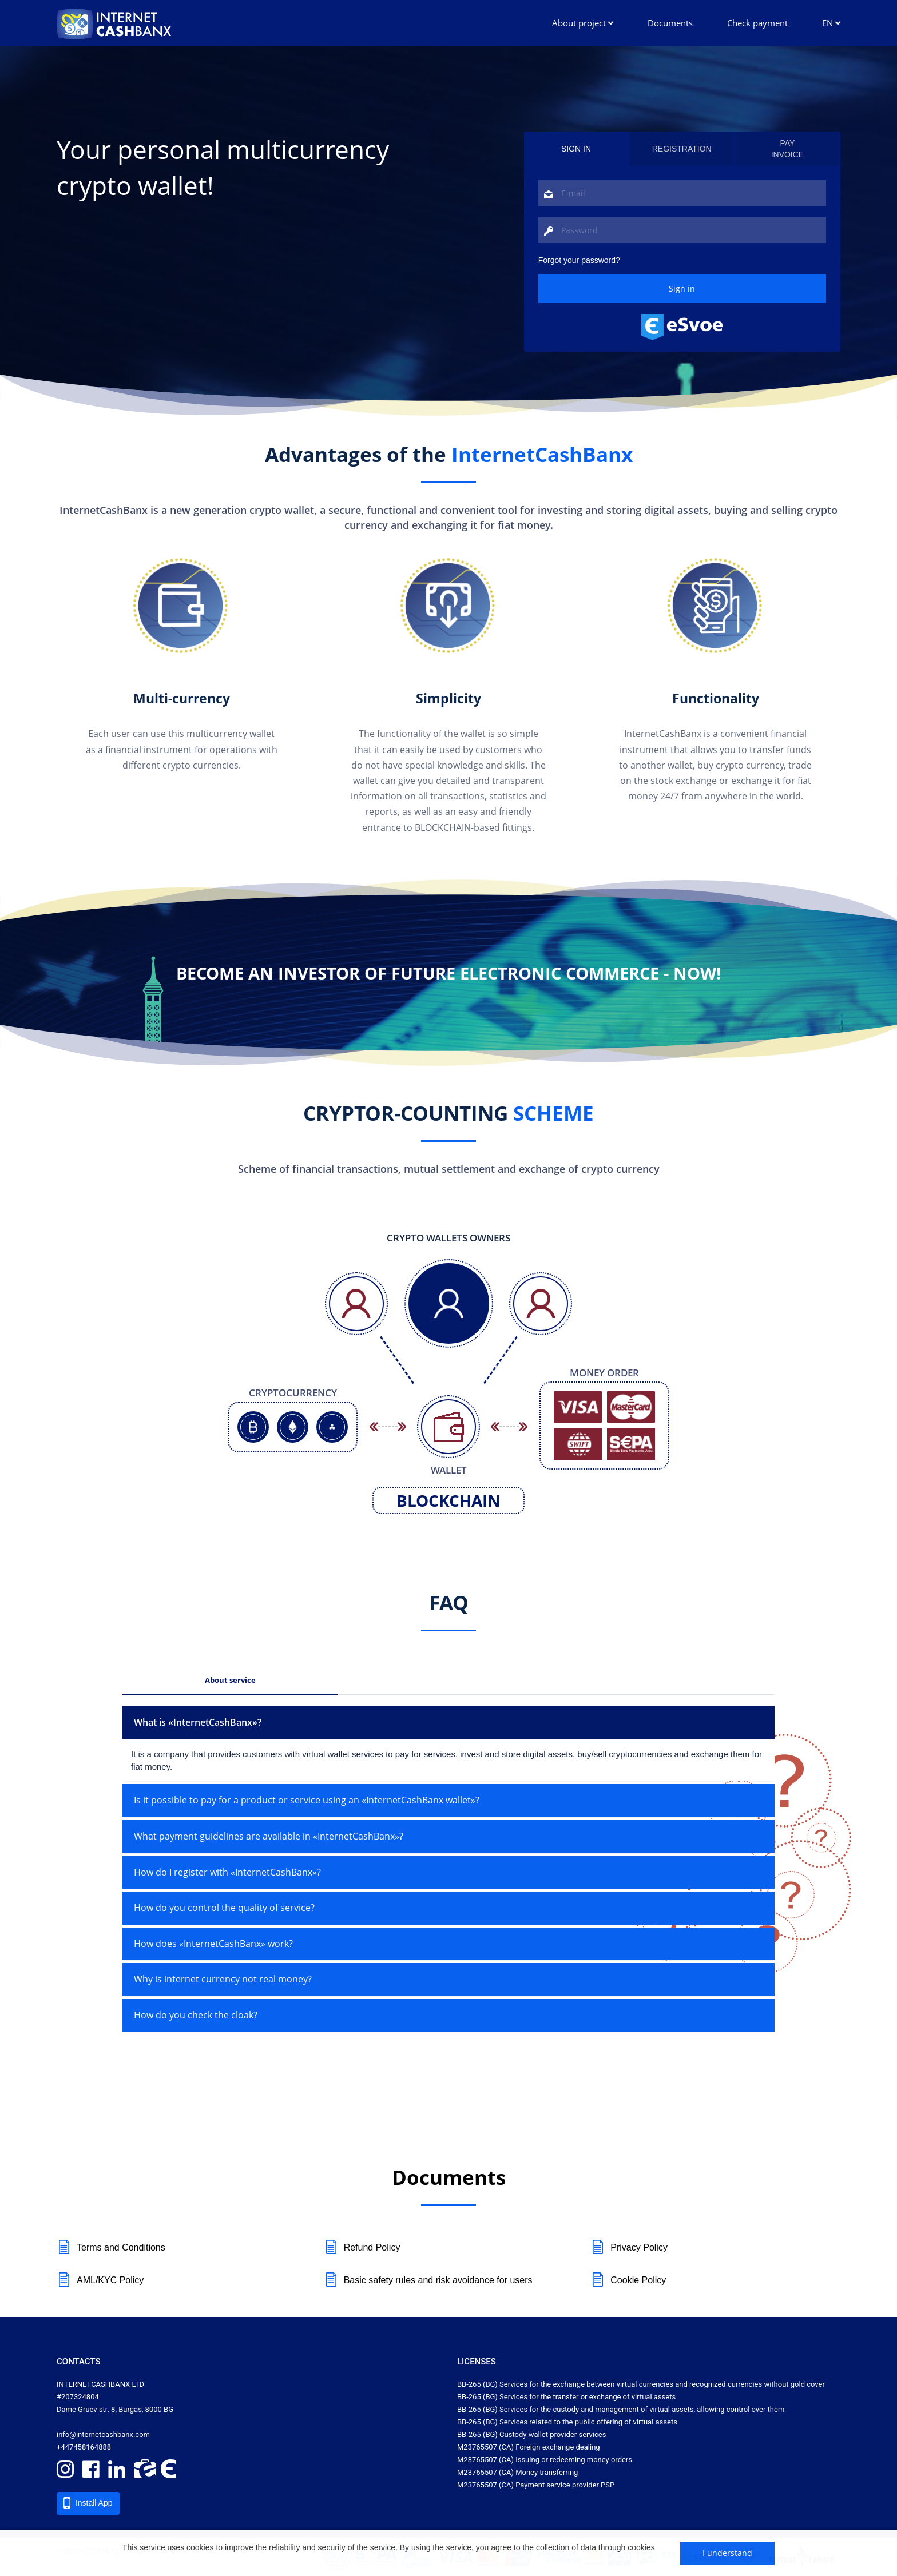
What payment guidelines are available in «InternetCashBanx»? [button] (268, 1836)
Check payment (757, 23)
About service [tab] (230, 1680)
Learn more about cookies (168, 2558)
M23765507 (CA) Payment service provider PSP (535, 2485)
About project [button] (582, 23)
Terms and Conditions (111, 2247)
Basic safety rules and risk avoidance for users (428, 2280)
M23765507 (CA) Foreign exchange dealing (528, 2447)
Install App (88, 2503)
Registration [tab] (682, 148)
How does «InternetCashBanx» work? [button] (213, 1943)
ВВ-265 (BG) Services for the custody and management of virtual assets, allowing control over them (620, 2409)
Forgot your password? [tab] (579, 260)
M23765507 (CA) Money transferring (517, 2472)
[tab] (448, 1722)
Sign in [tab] (576, 148)
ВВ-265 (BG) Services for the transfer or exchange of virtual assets (566, 2396)
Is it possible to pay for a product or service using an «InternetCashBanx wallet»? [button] (306, 1800)
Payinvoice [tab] (787, 148)
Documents (670, 23)
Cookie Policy (628, 2280)
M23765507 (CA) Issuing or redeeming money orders (544, 2459)
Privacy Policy (629, 2247)
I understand (727, 2552)
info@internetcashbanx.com (103, 2434)
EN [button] (831, 23)
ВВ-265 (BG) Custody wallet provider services (531, 2434)
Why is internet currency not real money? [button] (223, 1979)
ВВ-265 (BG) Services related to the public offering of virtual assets (567, 2422)
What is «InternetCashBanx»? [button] (197, 1722)
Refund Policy (362, 2247)
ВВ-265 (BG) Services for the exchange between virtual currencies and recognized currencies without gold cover (641, 2384)
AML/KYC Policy (100, 2280)
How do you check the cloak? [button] (195, 2015)
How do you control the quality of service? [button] (224, 1907)
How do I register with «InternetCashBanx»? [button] (227, 1872)
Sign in (682, 288)
